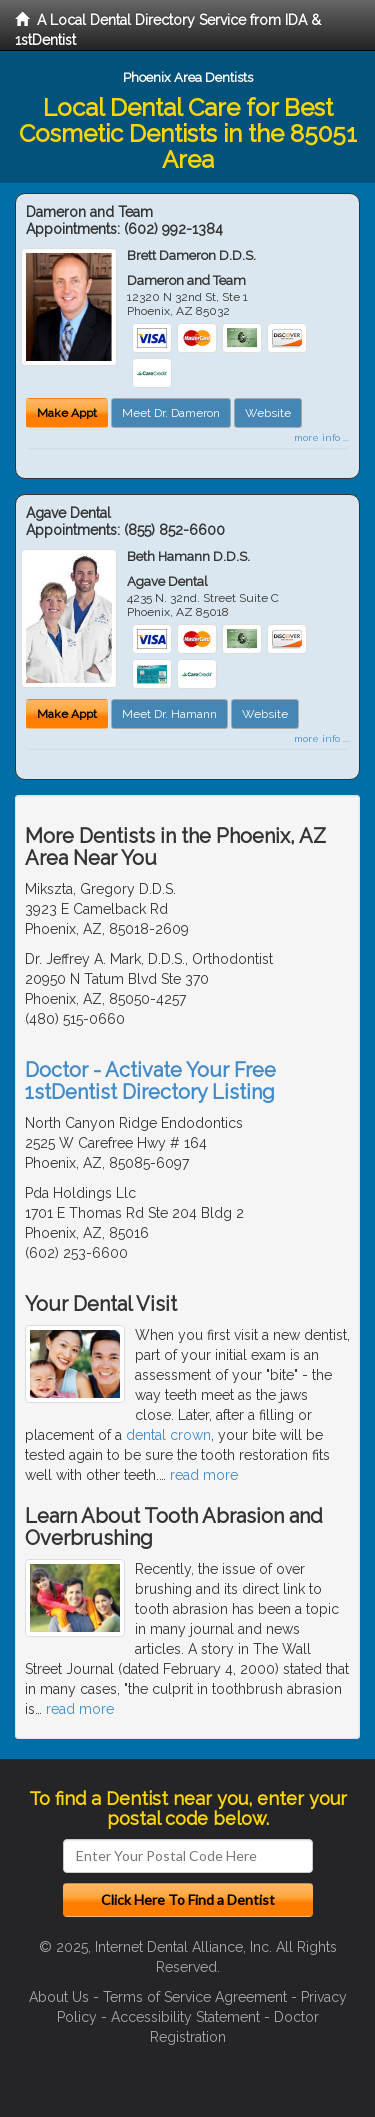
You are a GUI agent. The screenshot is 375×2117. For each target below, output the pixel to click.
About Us (59, 1997)
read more (204, 1475)
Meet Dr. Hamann (169, 714)
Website (268, 413)
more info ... (321, 437)
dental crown (168, 1435)
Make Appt (67, 413)
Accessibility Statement (185, 2017)
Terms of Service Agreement (195, 1997)
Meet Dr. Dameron (171, 413)
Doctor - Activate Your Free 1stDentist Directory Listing (150, 1081)
